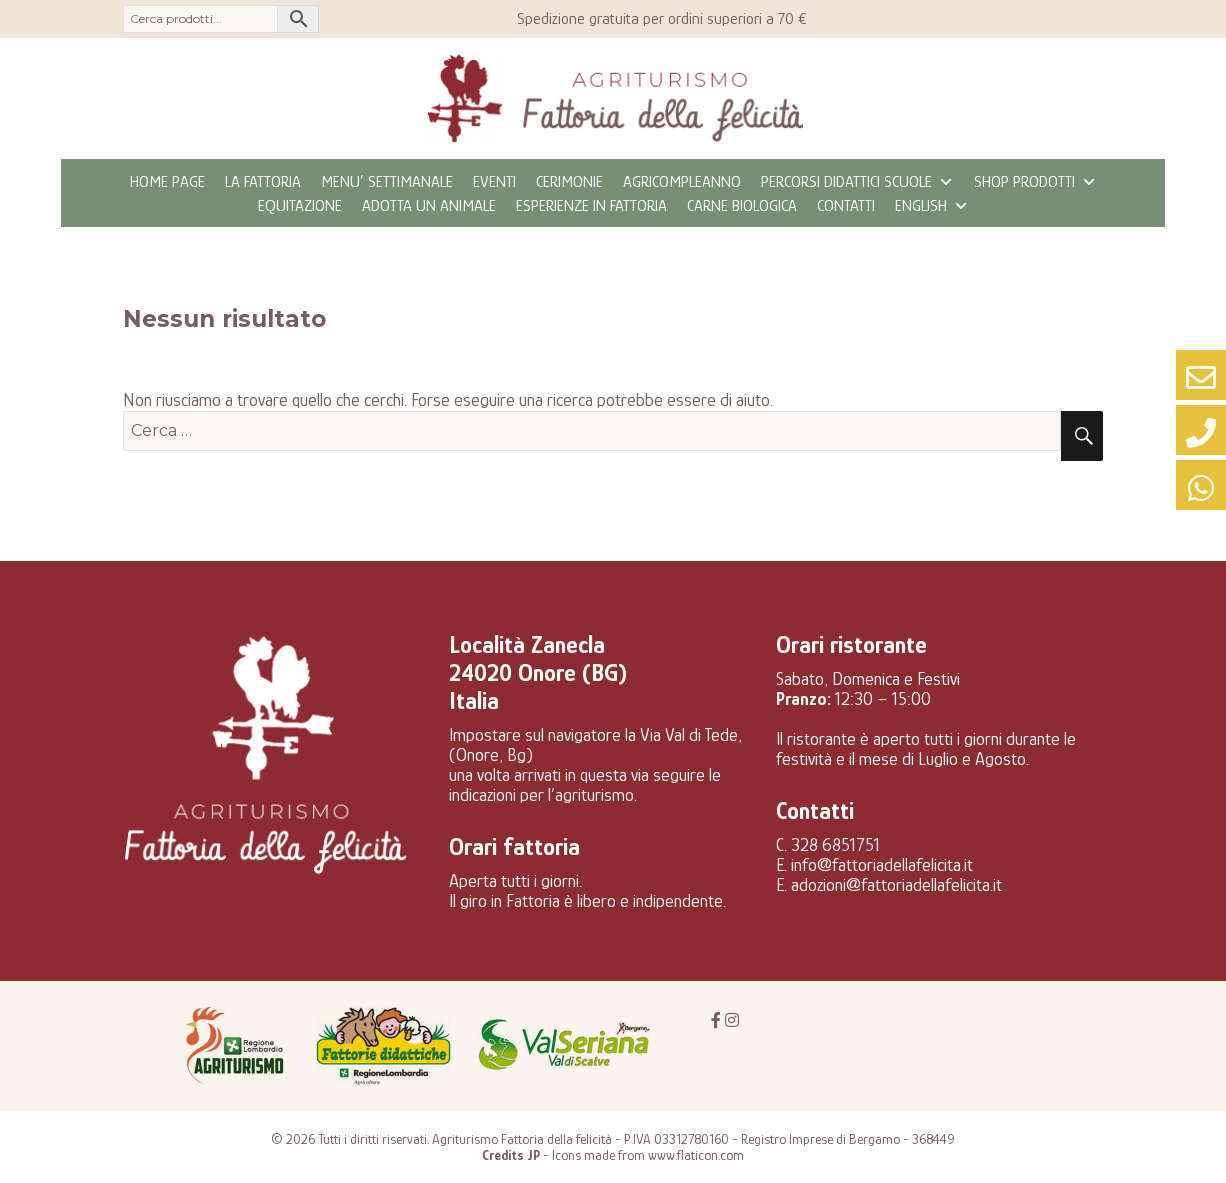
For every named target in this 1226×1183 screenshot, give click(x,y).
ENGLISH (932, 206)
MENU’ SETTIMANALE (387, 182)
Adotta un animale (429, 206)
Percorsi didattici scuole (857, 182)
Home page (167, 182)
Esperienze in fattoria (591, 206)
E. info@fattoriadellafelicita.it (874, 865)
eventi (494, 182)
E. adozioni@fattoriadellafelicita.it (889, 885)
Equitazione (300, 206)
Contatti (846, 206)
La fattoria (263, 182)
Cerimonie (569, 182)
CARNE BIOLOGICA (742, 206)
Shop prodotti (1035, 182)
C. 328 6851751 (828, 845)
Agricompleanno (682, 182)
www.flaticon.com (696, 1155)
